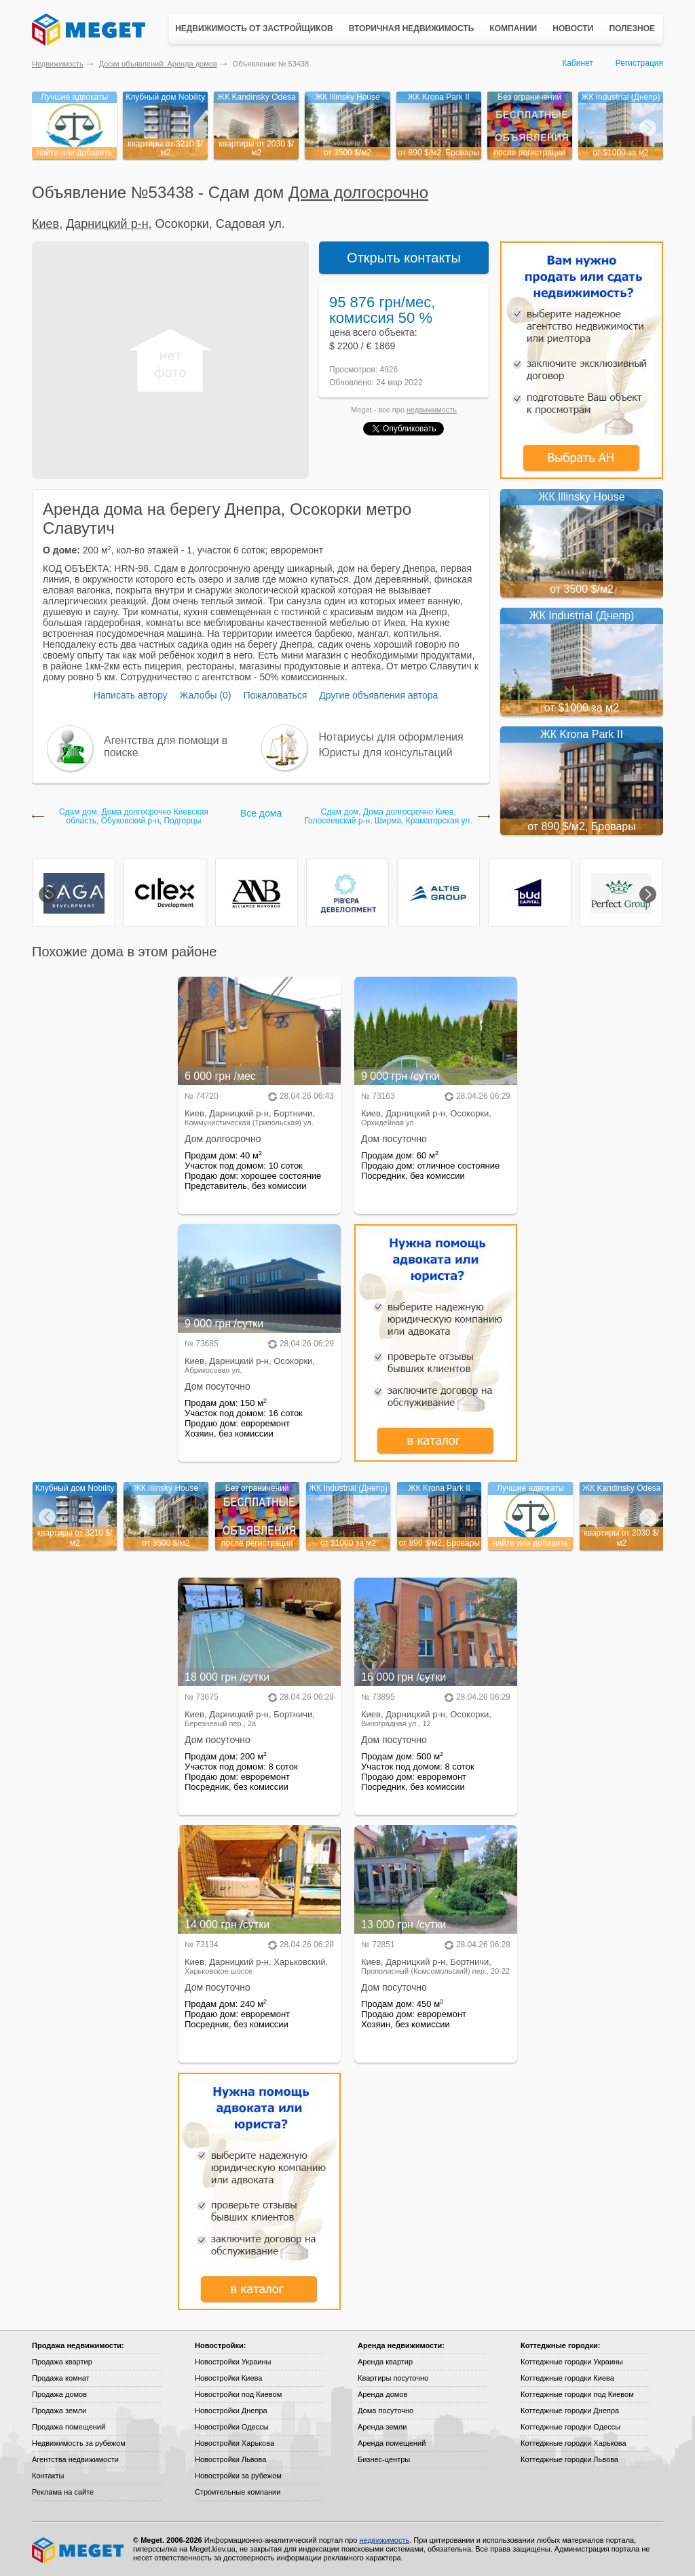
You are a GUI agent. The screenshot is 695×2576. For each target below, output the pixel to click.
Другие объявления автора (378, 695)
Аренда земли (382, 2427)
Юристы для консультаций (386, 752)
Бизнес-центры (384, 2459)
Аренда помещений (392, 2443)
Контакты (48, 2476)
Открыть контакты (404, 257)
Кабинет (577, 63)
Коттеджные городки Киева (567, 2378)
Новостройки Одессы (232, 2427)
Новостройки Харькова (234, 2443)
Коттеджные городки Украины (572, 2362)
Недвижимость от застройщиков (254, 28)
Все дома (261, 813)
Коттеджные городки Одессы (570, 2427)
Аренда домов (382, 2394)
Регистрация (639, 63)
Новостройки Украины (233, 2362)
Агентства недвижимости (75, 2459)
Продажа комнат (61, 2378)
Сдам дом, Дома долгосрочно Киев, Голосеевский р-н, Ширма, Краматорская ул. (388, 816)
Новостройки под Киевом (238, 2394)
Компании (513, 28)
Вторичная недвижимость (411, 28)
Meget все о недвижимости (79, 2550)
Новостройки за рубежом (238, 2476)
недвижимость (432, 410)
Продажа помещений (68, 2427)
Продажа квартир (62, 2362)
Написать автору (131, 695)
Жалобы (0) (205, 695)
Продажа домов (59, 2394)
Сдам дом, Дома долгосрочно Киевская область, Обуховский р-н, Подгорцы (133, 816)
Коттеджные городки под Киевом (577, 2394)
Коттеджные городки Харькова (573, 2443)
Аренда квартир (385, 2362)
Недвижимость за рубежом (79, 2443)
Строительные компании (237, 2492)
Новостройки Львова (230, 2459)
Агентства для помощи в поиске (165, 746)
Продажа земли (59, 2410)
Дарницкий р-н (107, 224)
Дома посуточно (385, 2410)
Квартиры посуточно (393, 2378)
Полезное (632, 28)
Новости (572, 28)
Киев (45, 224)
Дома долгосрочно (358, 192)
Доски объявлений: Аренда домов (158, 64)
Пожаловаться (275, 695)
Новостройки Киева (228, 2378)
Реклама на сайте (63, 2492)
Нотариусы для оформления (391, 737)
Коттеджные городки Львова (569, 2459)
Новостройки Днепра (231, 2410)
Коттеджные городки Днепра (570, 2410)
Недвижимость (57, 64)
